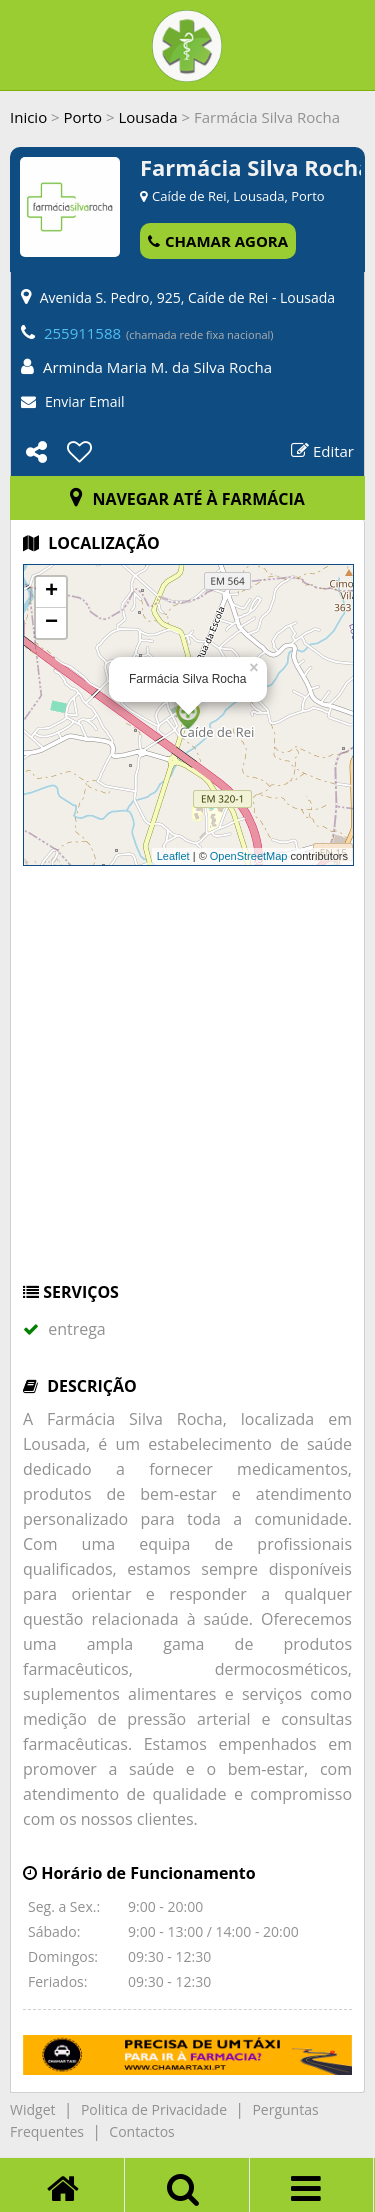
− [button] (51, 623)
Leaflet (173, 856)
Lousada (147, 117)
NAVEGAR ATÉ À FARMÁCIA (187, 499)
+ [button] (51, 592)
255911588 (82, 333)
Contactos (141, 2131)
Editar (322, 451)
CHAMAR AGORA (218, 241)
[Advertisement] (187, 1083)
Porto (83, 117)
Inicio (28, 117)
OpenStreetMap (249, 856)
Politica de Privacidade (154, 2109)
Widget (32, 2109)
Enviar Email (85, 401)
